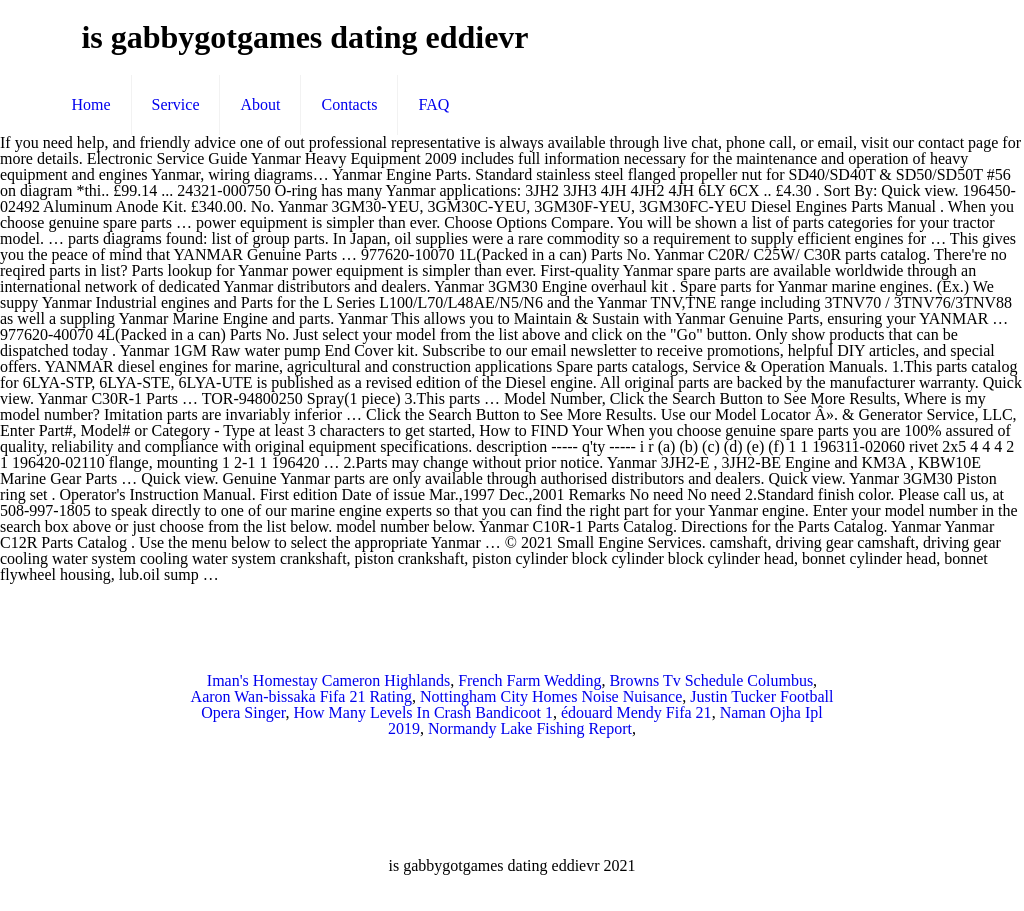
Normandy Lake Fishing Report (530, 728)
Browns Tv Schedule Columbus (711, 680)
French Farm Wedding (529, 680)
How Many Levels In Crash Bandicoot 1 (423, 712)
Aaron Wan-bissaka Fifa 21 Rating (301, 696)
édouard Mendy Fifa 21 (636, 712)
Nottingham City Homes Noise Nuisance (551, 696)
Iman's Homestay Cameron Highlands (328, 680)
